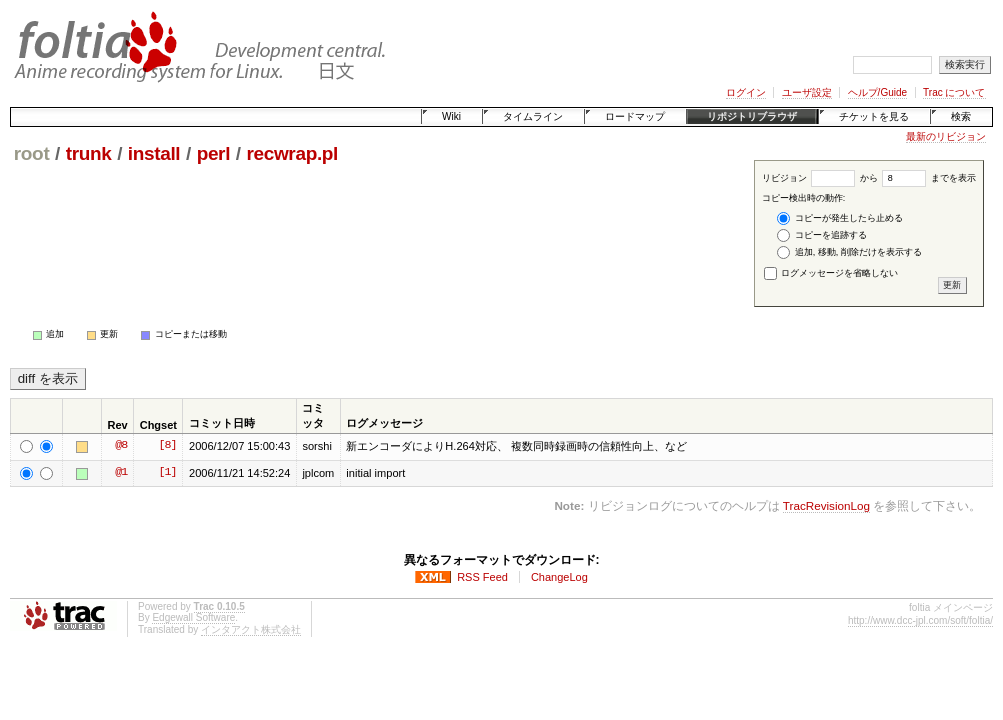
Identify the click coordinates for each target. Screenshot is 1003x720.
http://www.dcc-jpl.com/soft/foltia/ (920, 620)
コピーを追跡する (822, 235)
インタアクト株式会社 (251, 629)
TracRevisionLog (826, 505)
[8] (167, 446)
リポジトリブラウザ (752, 116)
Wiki (451, 116)
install (154, 153)
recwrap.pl (292, 153)
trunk (89, 153)
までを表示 (929, 178)
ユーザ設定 (807, 92)
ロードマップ (635, 116)
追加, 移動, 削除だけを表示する (849, 252)
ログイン (746, 92)
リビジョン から (820, 178)
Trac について (954, 92)
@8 (121, 446)
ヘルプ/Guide (877, 92)
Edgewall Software (193, 617)
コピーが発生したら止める (840, 218)
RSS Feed (482, 577)
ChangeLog (559, 577)
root (32, 153)
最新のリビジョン (946, 136)
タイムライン (533, 116)
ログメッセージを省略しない (831, 273)
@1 (121, 473)
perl (213, 153)
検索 (961, 116)
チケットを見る (874, 116)
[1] (167, 473)
